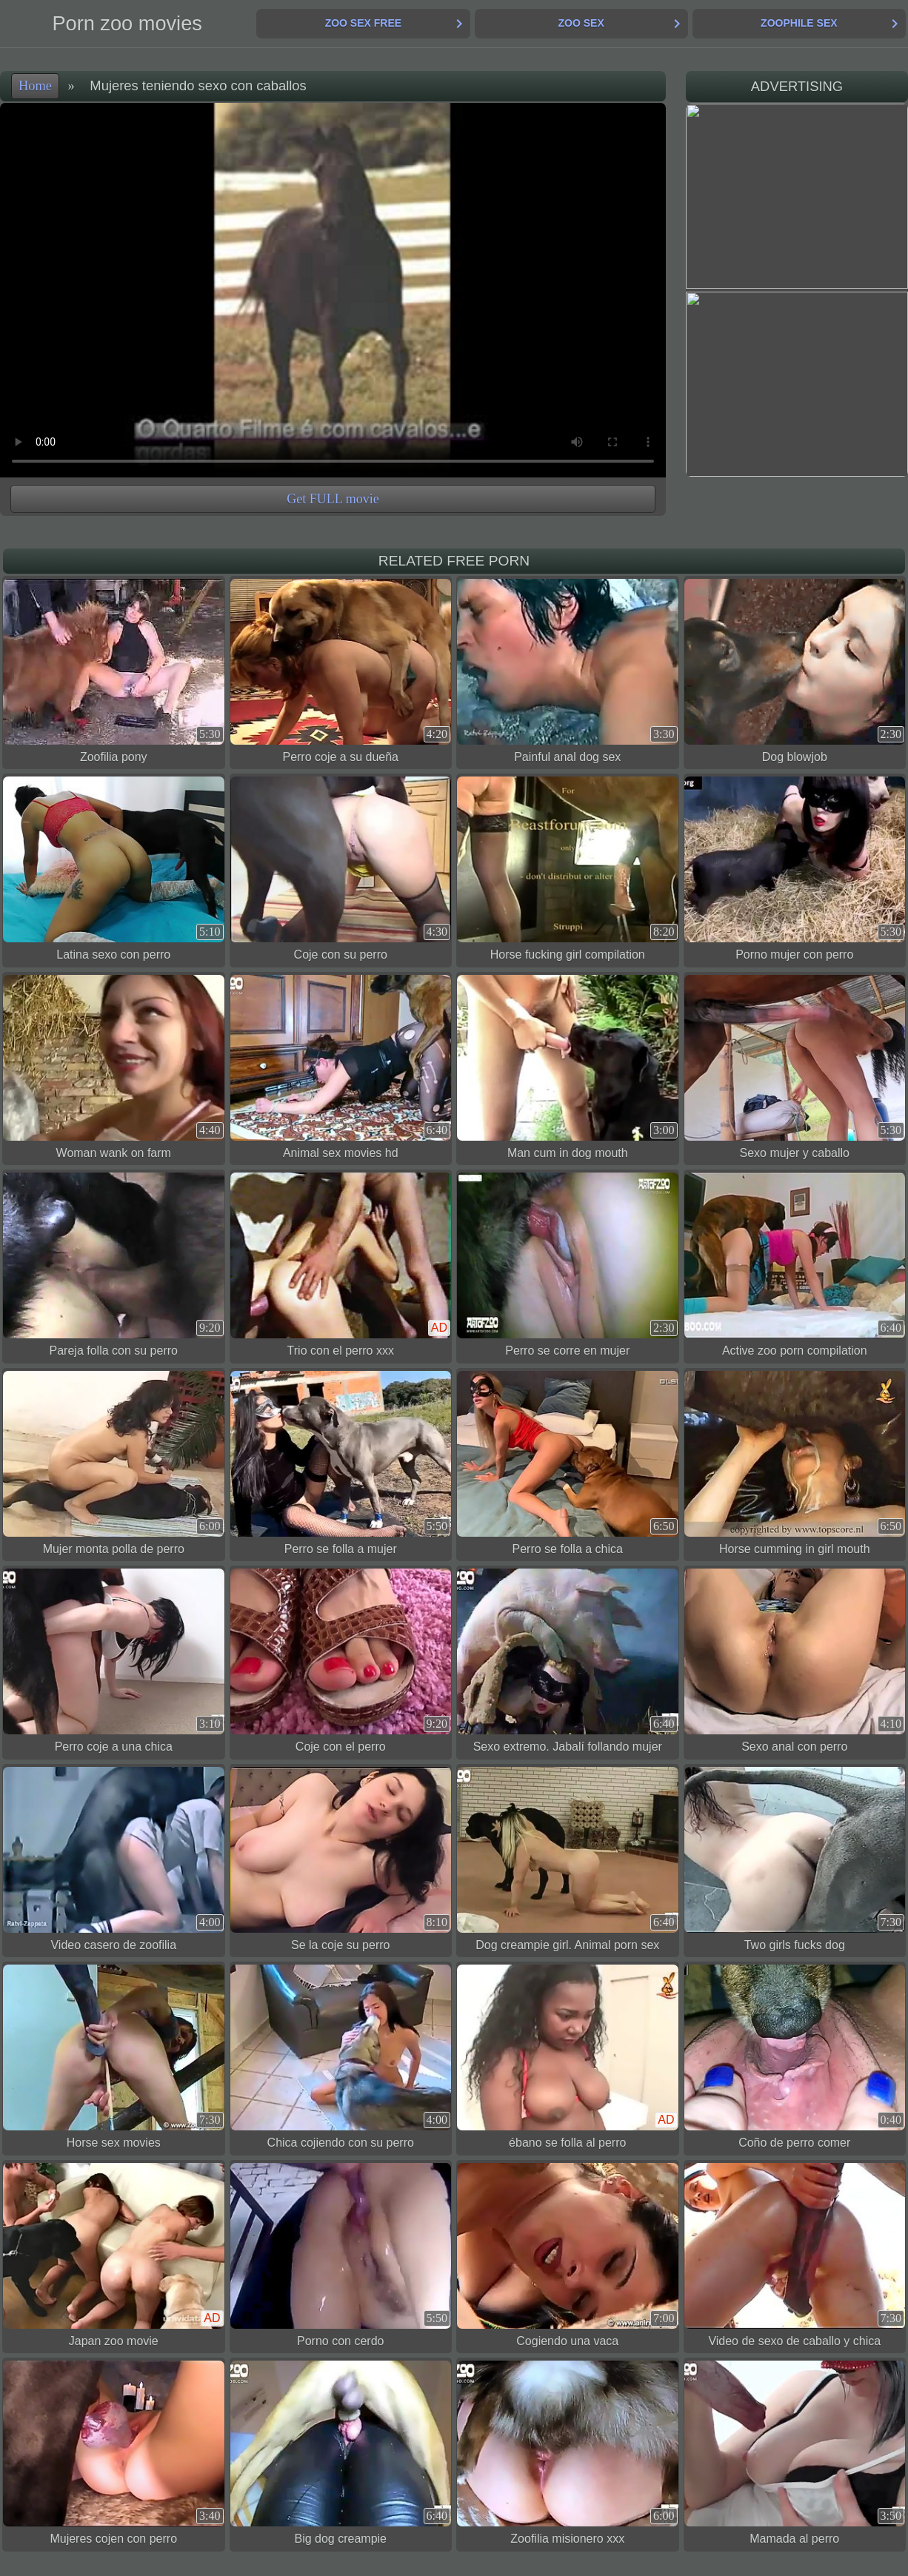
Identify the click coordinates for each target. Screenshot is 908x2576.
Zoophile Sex (799, 23)
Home (35, 85)
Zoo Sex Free (363, 23)
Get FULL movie (332, 499)
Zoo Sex (581, 23)
